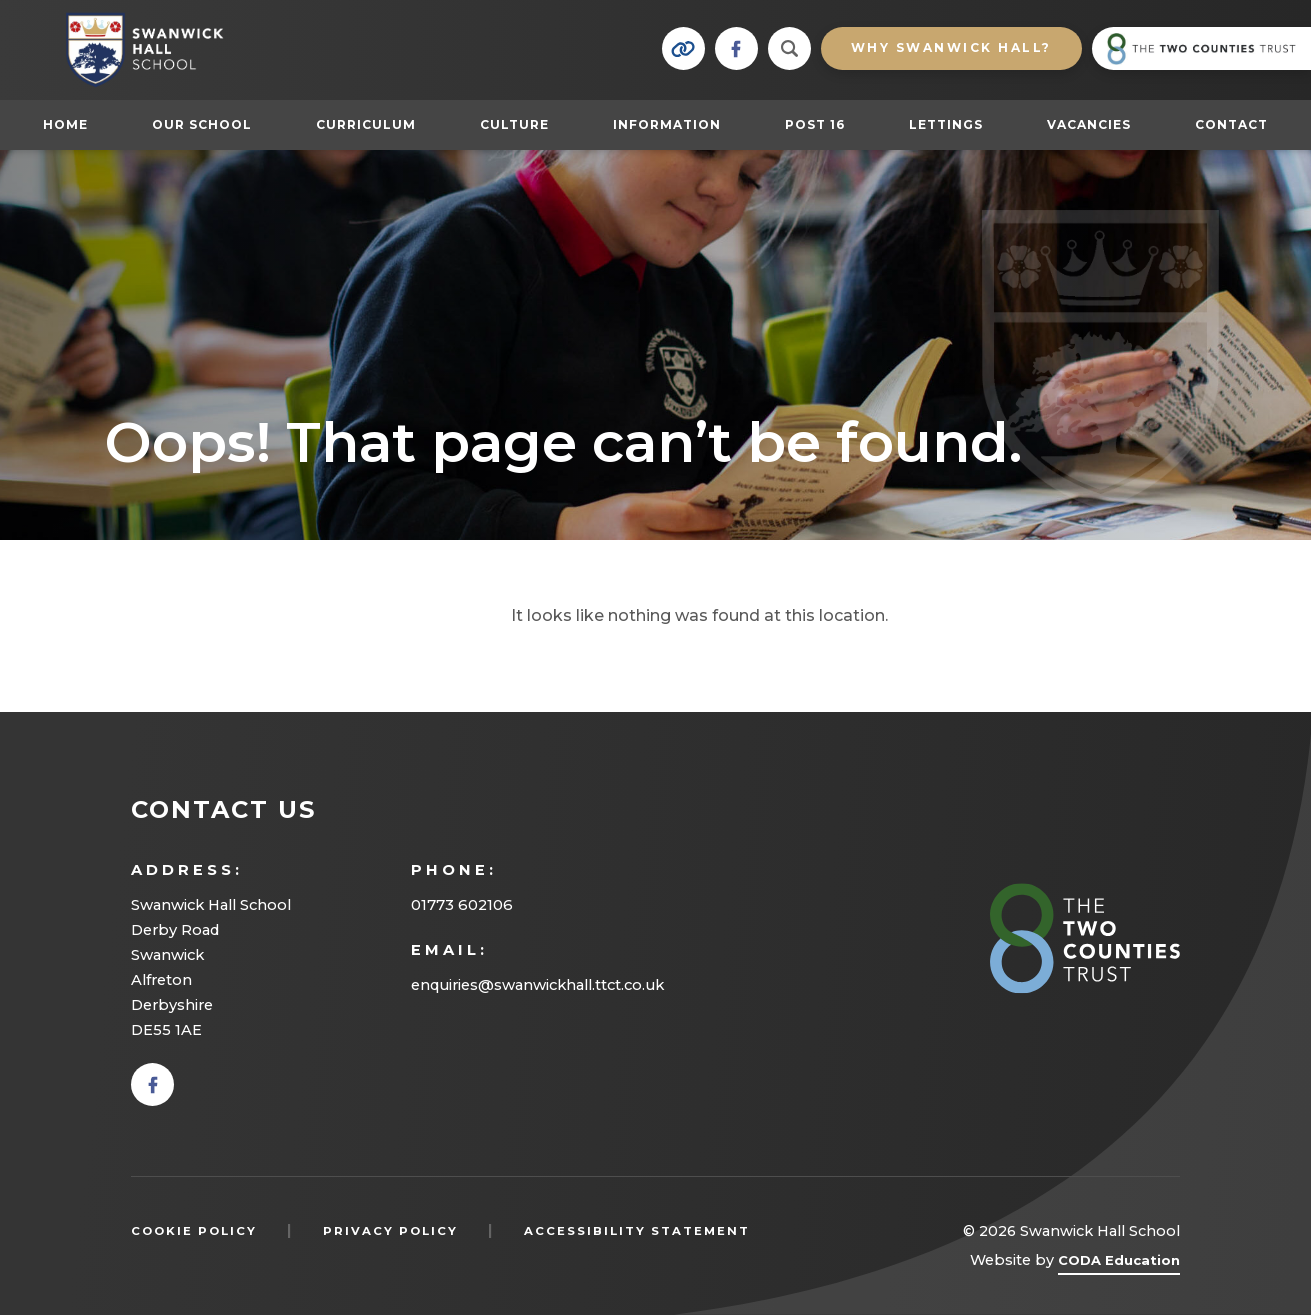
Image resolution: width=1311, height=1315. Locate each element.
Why (951, 47)
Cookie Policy (194, 1231)
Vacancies (1089, 124)
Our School (202, 124)
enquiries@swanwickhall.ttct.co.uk (537, 985)
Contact (1231, 124)
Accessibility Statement (637, 1231)
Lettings (946, 124)
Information (667, 124)
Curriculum (366, 124)
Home (65, 124)
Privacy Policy (390, 1231)
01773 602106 (462, 905)
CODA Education (1119, 1263)
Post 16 (825, 124)
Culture (514, 124)
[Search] (789, 48)
